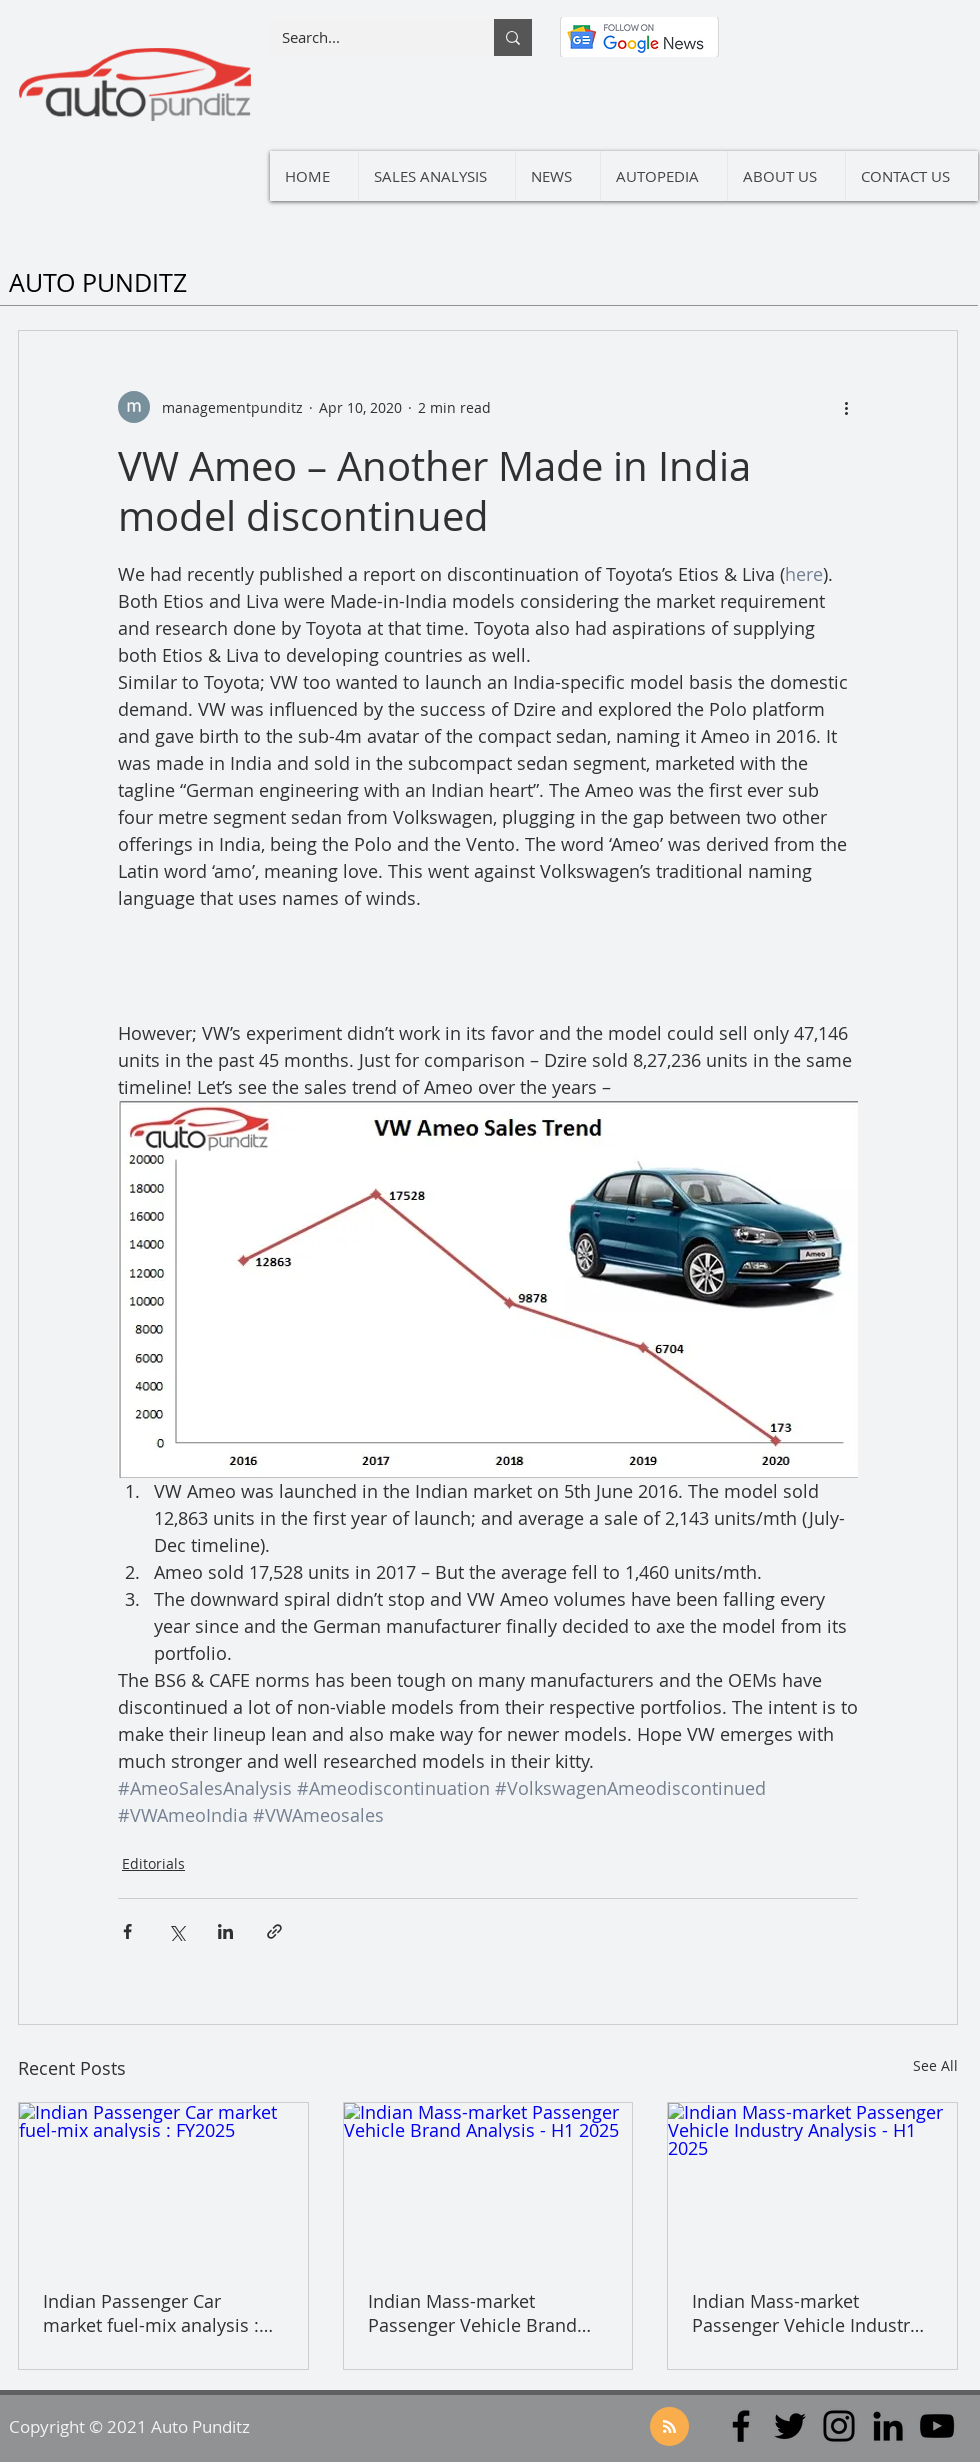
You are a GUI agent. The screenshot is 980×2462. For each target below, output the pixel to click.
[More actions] (846, 407)
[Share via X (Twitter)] (176, 1931)
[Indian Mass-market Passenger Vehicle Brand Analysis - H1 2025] (488, 2184)
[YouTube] (937, 2426)
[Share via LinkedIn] (225, 1931)
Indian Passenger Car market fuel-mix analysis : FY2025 (151, 2313)
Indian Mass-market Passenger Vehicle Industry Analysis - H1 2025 (805, 2313)
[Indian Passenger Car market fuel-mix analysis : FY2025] (163, 2184)
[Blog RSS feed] (669, 2427)
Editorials (153, 1863)
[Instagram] (839, 2426)
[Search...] (367, 37)
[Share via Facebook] (127, 1931)
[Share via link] (274, 1931)
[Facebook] (741, 2426)
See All (935, 2065)
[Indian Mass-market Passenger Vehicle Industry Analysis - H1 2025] (812, 2184)
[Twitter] (790, 2426)
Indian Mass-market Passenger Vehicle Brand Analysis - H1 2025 (472, 2313)
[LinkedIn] (888, 2426)
